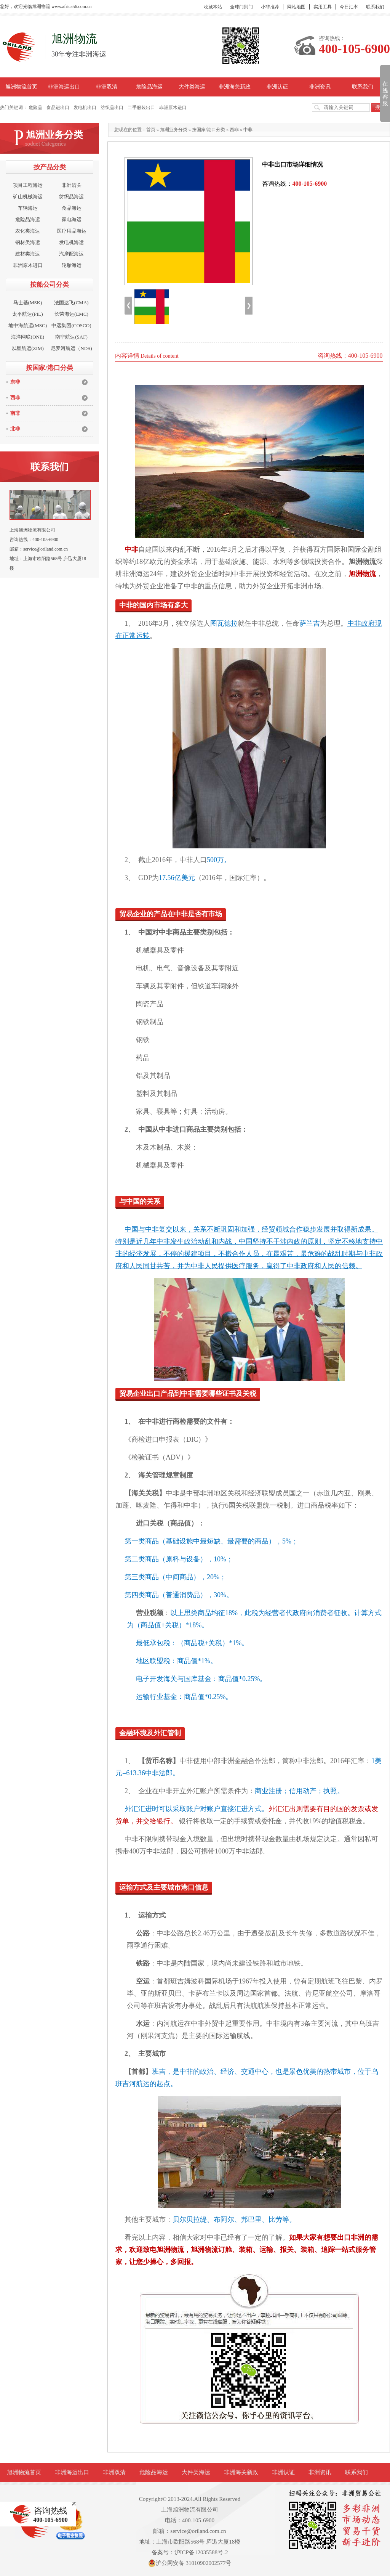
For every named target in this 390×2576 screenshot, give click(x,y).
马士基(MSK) (27, 302)
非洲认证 (277, 87)
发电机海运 (71, 242)
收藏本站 (213, 7)
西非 (15, 397)
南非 (15, 413)
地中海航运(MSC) (27, 325)
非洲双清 (106, 87)
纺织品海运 (71, 196)
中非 (248, 129)
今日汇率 (349, 7)
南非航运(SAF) (71, 337)
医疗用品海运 (71, 231)
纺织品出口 (112, 107)
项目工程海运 (28, 185)
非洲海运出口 (64, 87)
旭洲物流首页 (21, 87)
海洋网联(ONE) (27, 337)
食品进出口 (57, 107)
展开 (384, 93)
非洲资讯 (320, 87)
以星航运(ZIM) (27, 348)
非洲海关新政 (235, 87)
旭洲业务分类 (173, 129)
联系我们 (375, 7)
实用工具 (322, 7)
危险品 (35, 107)
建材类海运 (27, 254)
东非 (15, 382)
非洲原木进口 (173, 107)
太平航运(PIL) (27, 314)
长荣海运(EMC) (71, 314)
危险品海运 (149, 87)
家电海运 (72, 219)
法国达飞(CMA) (71, 302)
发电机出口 (85, 107)
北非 (15, 429)
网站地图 (296, 7)
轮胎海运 (72, 265)
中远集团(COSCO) (71, 325)
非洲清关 (72, 185)
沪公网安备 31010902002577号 (190, 2563)
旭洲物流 (362, 561)
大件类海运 (192, 87)
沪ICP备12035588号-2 (201, 2552)
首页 (150, 129)
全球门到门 (241, 7)
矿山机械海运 (28, 196)
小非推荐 (270, 7)
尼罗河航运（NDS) (71, 348)
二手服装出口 (141, 107)
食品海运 (72, 208)
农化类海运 (27, 231)
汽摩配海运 (71, 254)
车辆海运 (28, 208)
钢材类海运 (27, 242)
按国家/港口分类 (208, 129)
